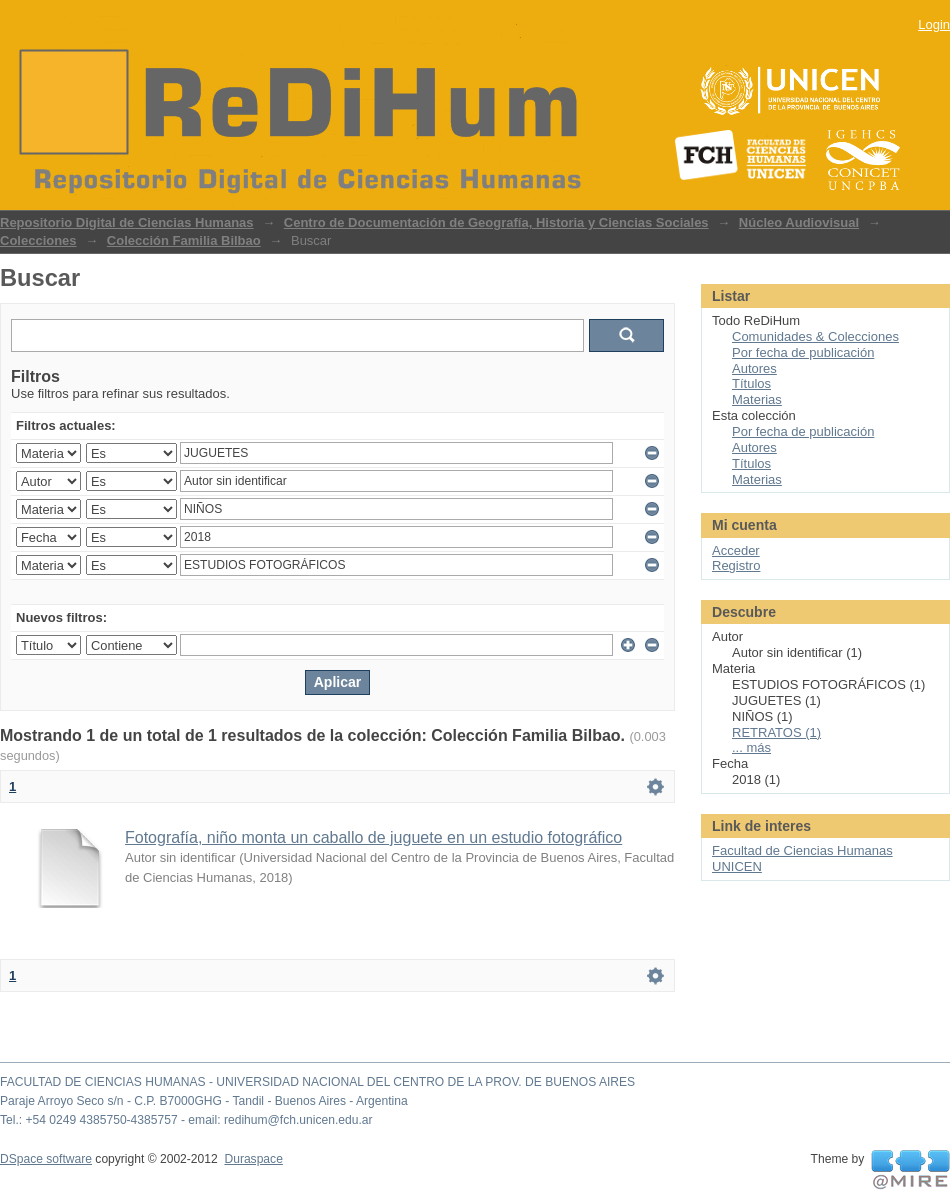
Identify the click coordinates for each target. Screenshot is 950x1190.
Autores (754, 368)
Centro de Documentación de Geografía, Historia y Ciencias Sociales (496, 222)
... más (751, 747)
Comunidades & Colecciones (815, 336)
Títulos (751, 383)
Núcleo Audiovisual (799, 222)
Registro (736, 565)
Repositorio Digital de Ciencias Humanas (127, 222)
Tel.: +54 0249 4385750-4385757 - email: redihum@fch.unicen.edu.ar (186, 1120)
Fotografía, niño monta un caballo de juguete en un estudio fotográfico (373, 837)
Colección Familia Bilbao (184, 240)
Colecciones (38, 240)
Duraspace (253, 1159)
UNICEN (737, 866)
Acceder (736, 550)
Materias (757, 399)
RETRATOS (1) (776, 732)
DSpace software (46, 1159)
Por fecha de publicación (803, 352)
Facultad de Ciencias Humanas (802, 850)
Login (934, 24)
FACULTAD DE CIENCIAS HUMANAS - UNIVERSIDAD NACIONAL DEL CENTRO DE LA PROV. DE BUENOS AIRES (317, 1082)
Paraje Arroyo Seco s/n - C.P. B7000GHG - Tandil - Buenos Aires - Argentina (204, 1101)
